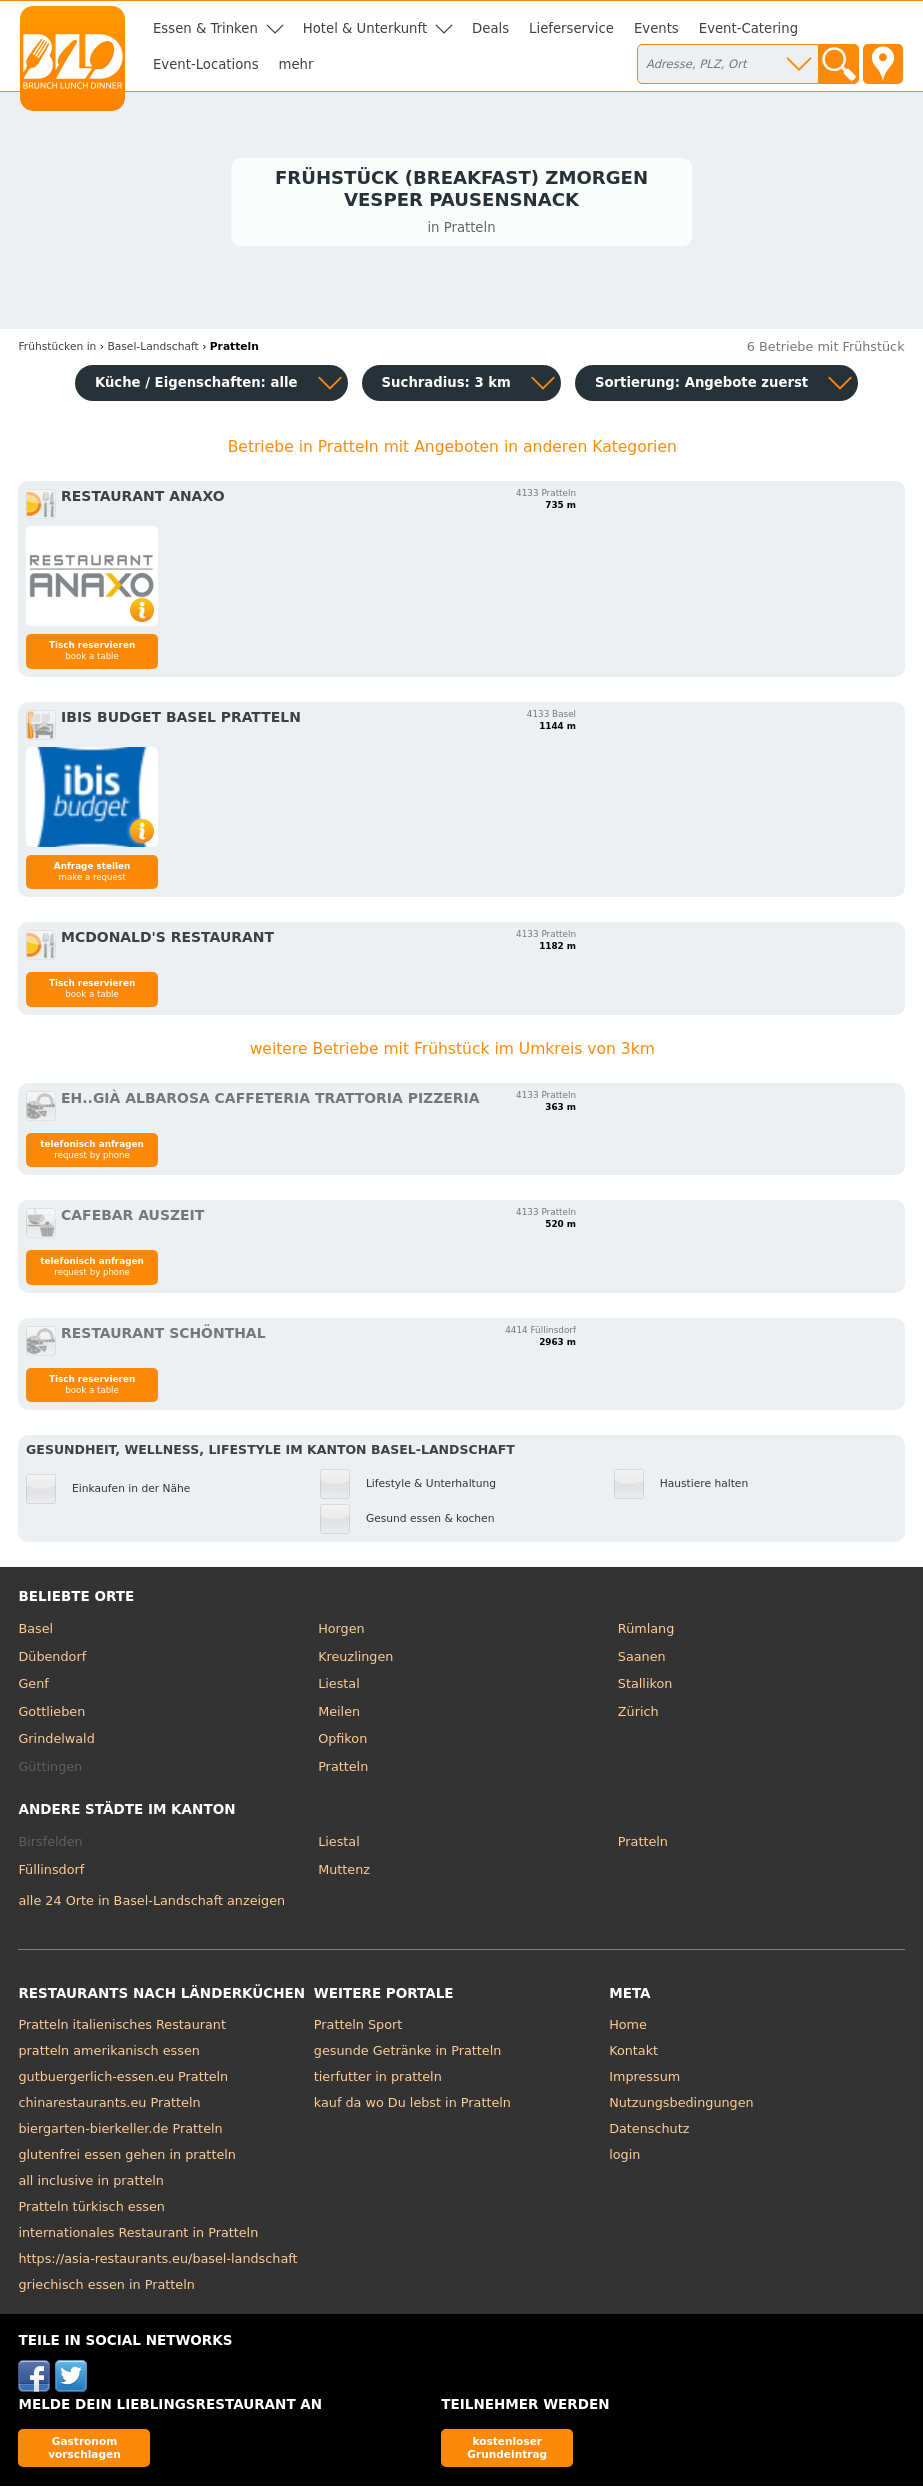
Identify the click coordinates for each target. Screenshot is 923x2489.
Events (656, 28)
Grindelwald (56, 1742)
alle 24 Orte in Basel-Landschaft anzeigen (151, 1903)
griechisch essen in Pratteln (106, 2288)
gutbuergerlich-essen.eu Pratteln (123, 2080)
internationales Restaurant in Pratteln (138, 2236)
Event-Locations (206, 64)
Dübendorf (52, 1659)
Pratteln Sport (358, 2028)
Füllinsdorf (51, 1872)
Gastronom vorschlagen (84, 2450)
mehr (296, 64)
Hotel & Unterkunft (365, 28)
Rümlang (646, 1631)
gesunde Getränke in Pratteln (408, 2054)
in (57, 349)
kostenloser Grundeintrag (507, 2450)
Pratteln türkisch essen (91, 2210)
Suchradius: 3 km (446, 385)
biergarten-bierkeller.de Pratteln (120, 2132)
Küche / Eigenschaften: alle (196, 385)
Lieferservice (571, 28)
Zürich (638, 1714)
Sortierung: (701, 385)
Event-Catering (748, 28)
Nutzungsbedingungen (681, 2106)
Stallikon (645, 1687)
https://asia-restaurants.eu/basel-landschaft (157, 2262)
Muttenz (344, 1872)
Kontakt (633, 2054)
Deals (490, 28)
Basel (35, 1631)
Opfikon (342, 1742)
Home (628, 2028)
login (624, 2158)
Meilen (339, 1714)
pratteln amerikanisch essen (108, 2054)
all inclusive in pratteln (90, 2184)
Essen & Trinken (205, 28)
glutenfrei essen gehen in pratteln (126, 2158)
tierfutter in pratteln (378, 2080)
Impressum (644, 2080)
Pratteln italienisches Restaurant (122, 2028)
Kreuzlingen (355, 1659)
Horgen (341, 1631)
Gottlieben (51, 1714)
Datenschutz (649, 2132)
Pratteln (343, 1769)
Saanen (642, 1659)
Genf (33, 1687)
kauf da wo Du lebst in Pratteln (412, 2106)
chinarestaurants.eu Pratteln (109, 2106)
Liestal (339, 1687)
